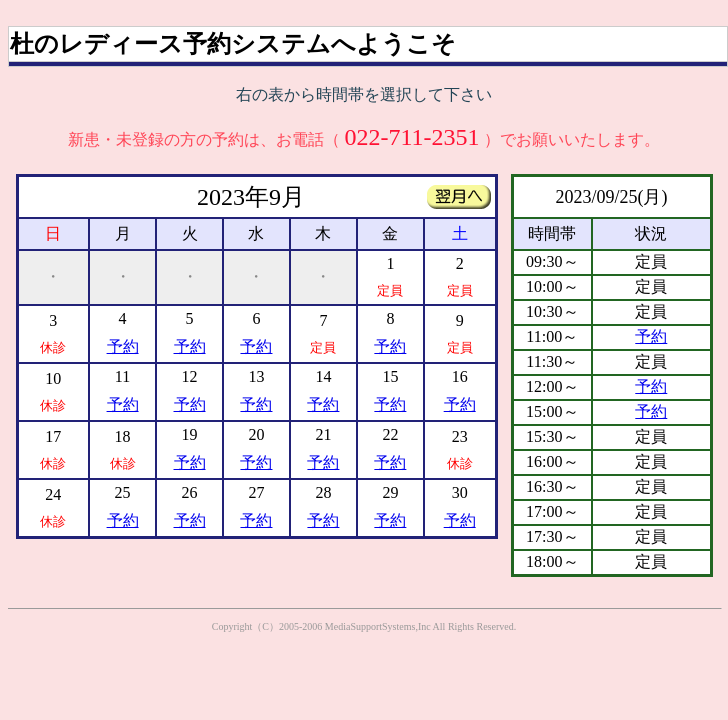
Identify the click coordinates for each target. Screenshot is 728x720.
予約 (123, 346)
